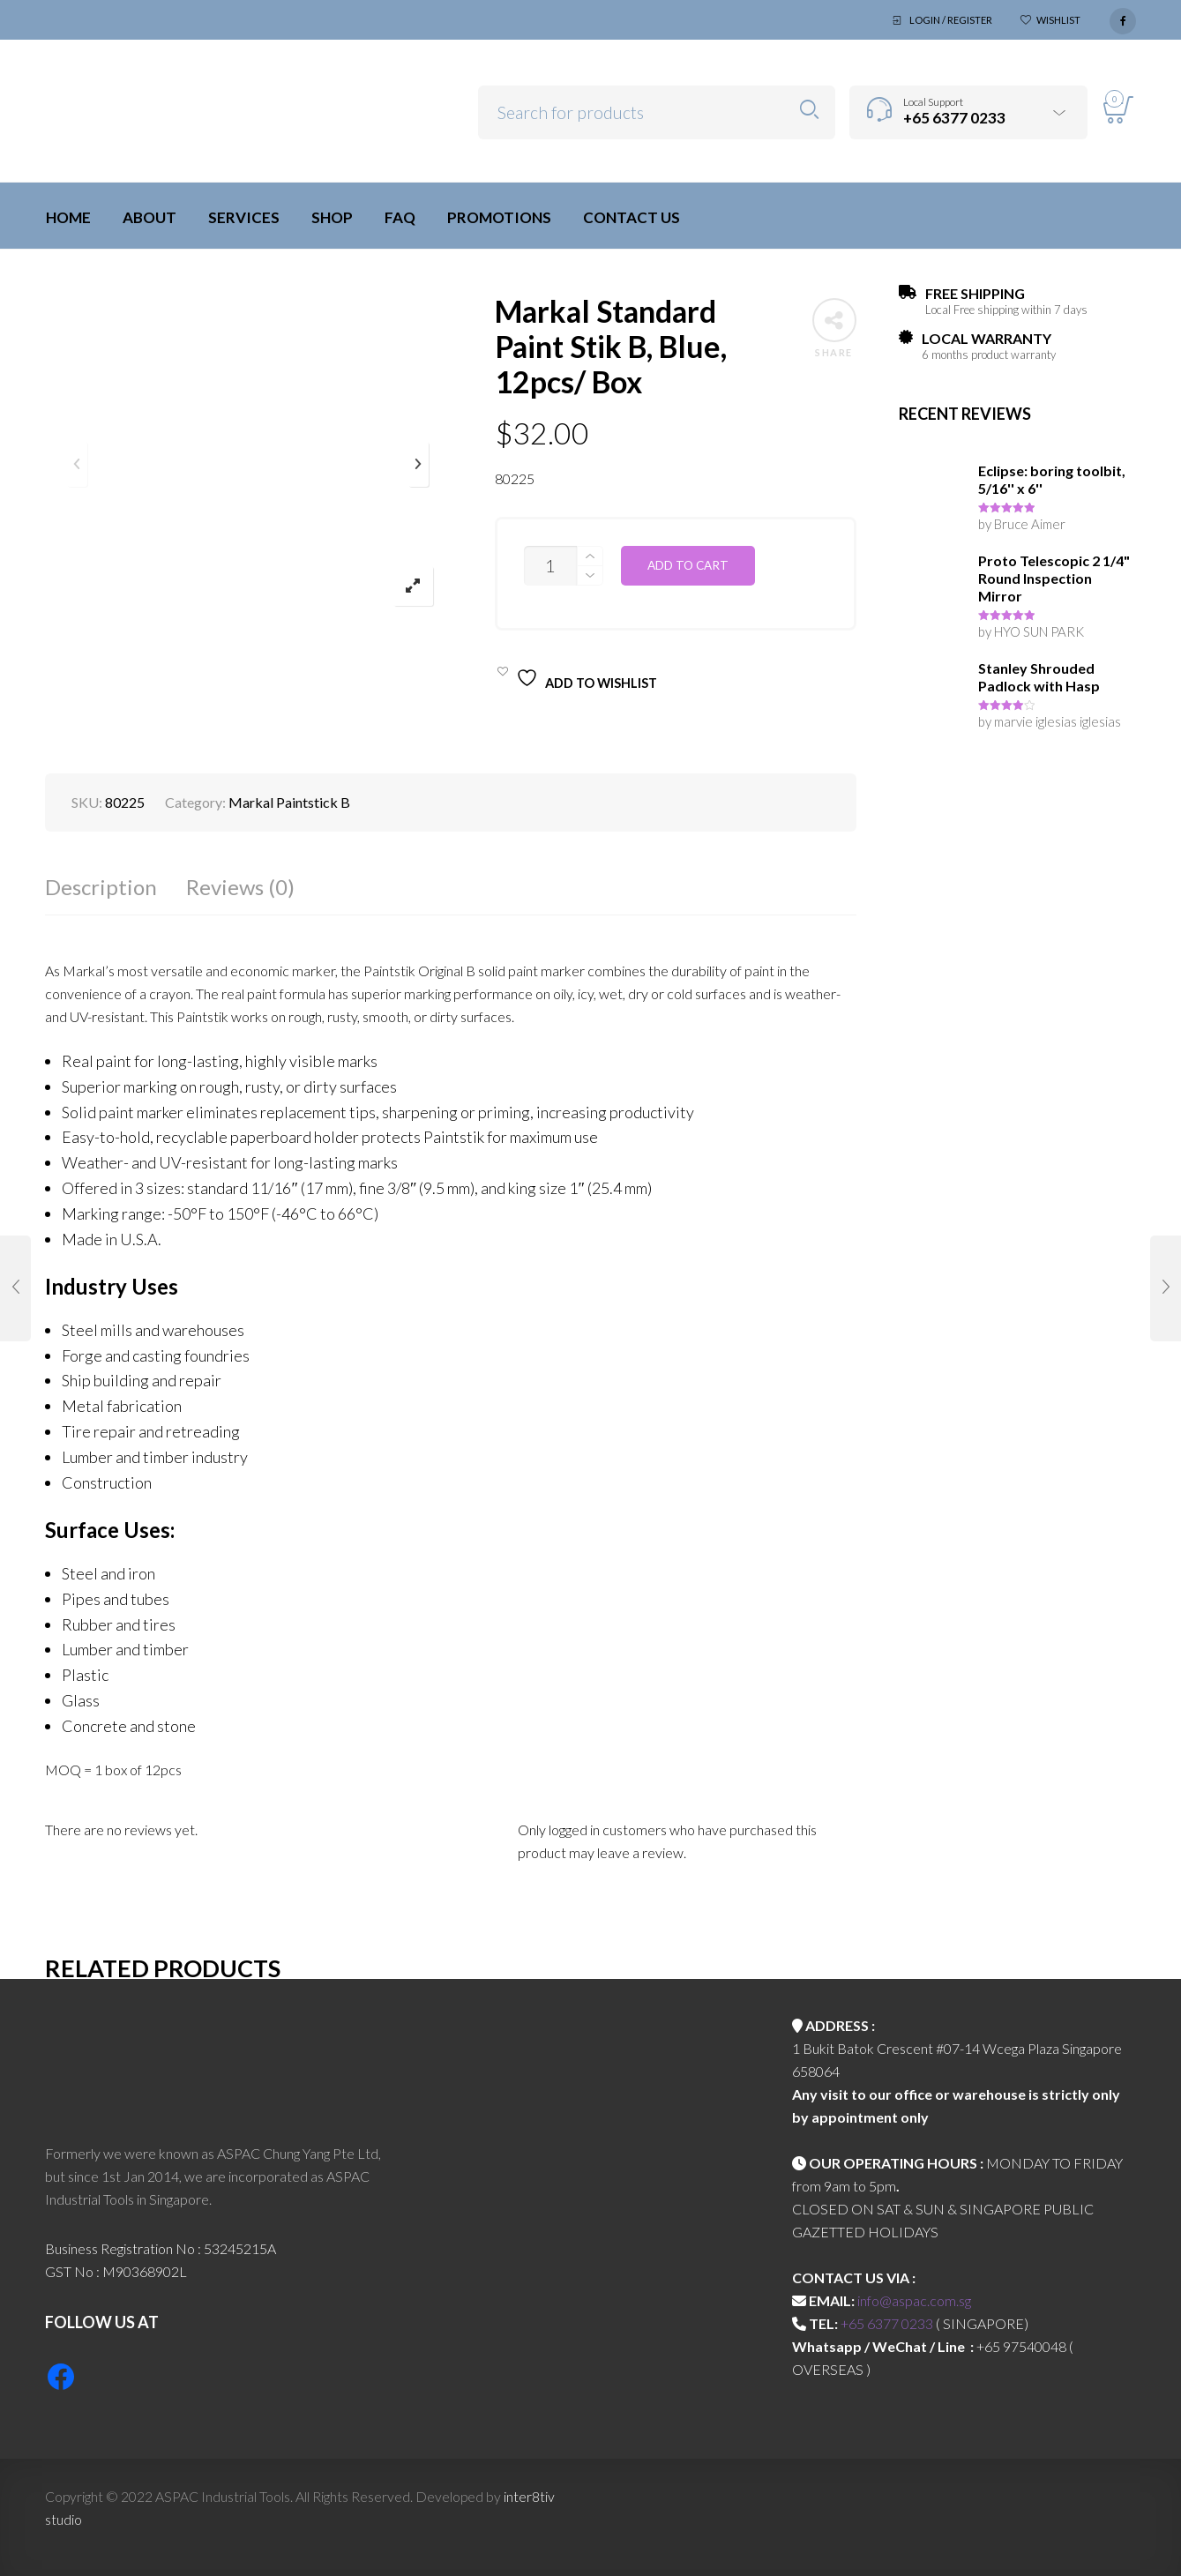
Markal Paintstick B (289, 802)
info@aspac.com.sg (914, 2300)
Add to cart (688, 565)
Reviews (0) (240, 887)
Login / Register (950, 20)
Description (101, 887)
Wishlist (1058, 20)
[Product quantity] (550, 566)
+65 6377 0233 (887, 2323)
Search (809, 110)
